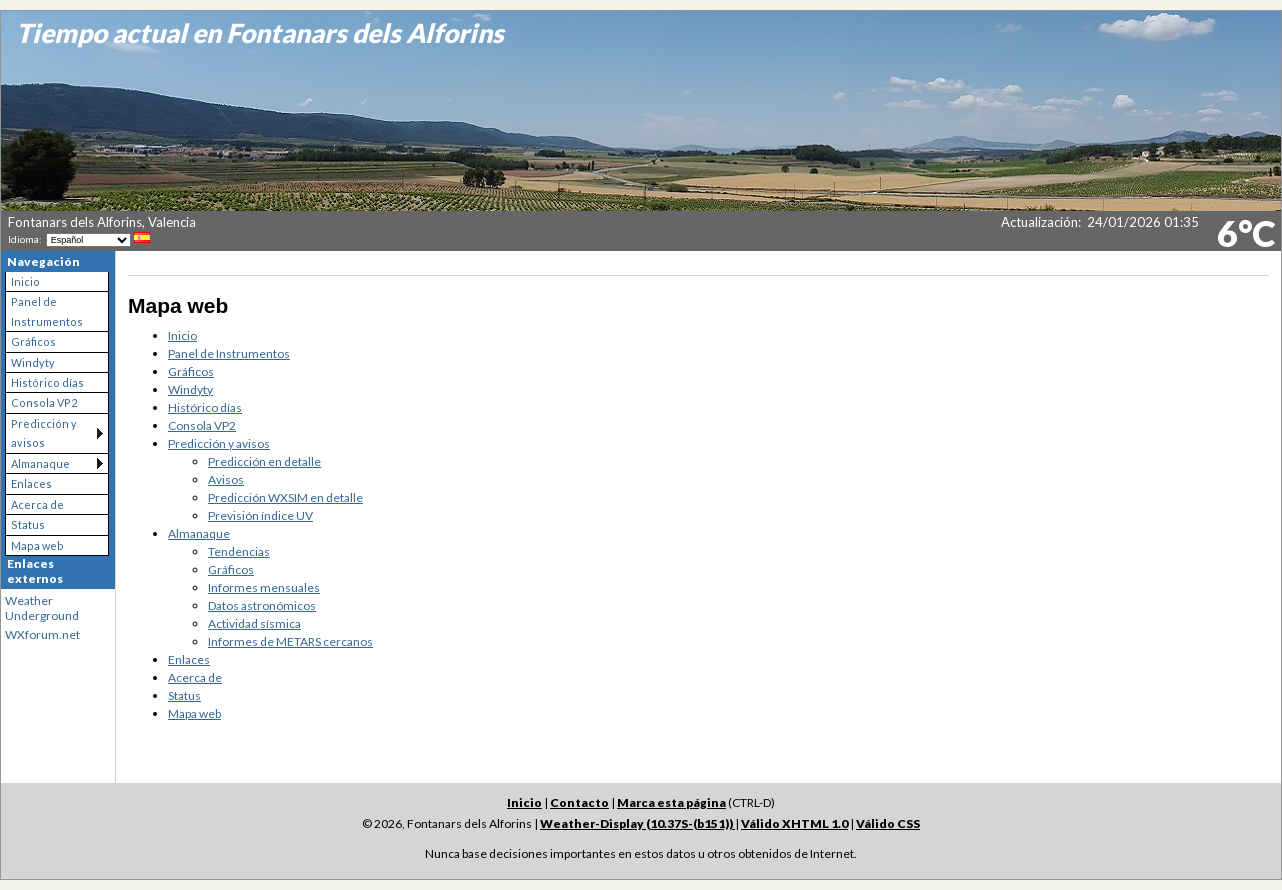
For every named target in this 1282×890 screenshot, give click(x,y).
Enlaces (31, 483)
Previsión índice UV (260, 515)
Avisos (226, 479)
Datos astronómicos (262, 605)
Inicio (25, 281)
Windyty (33, 362)
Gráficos (33, 341)
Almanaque (40, 463)
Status (28, 524)
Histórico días (47, 382)
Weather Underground (42, 608)
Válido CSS (888, 823)
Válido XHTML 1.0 (794, 823)
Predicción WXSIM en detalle (285, 497)
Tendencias (239, 551)
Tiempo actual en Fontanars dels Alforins (260, 33)
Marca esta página (671, 802)
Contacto (579, 802)
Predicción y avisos (44, 433)
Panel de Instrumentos (47, 311)
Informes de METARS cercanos (290, 641)
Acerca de (37, 504)
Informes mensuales (264, 587)
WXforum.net (42, 634)
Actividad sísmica (254, 623)
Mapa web (37, 545)
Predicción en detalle (264, 461)
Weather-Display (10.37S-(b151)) (637, 823)
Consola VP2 (44, 402)
